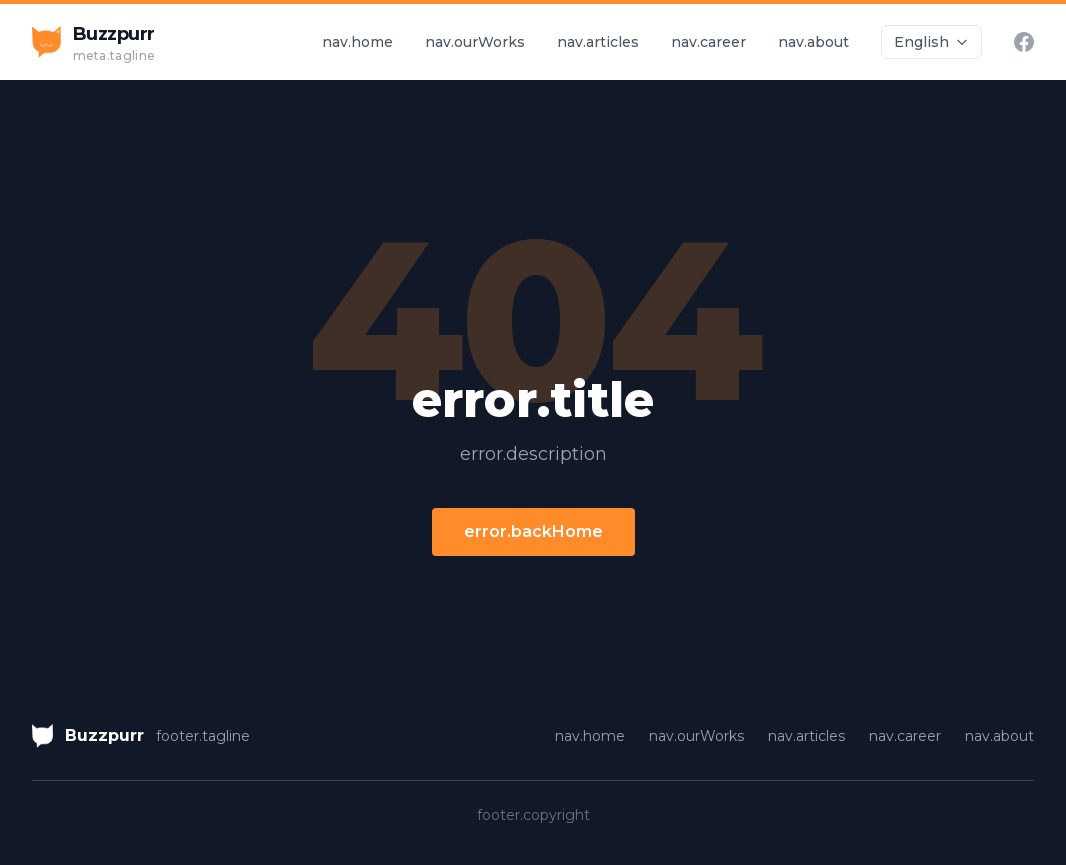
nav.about (813, 42)
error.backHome (533, 531)
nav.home (357, 42)
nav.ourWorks (475, 42)
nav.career (708, 42)
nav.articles (598, 42)
